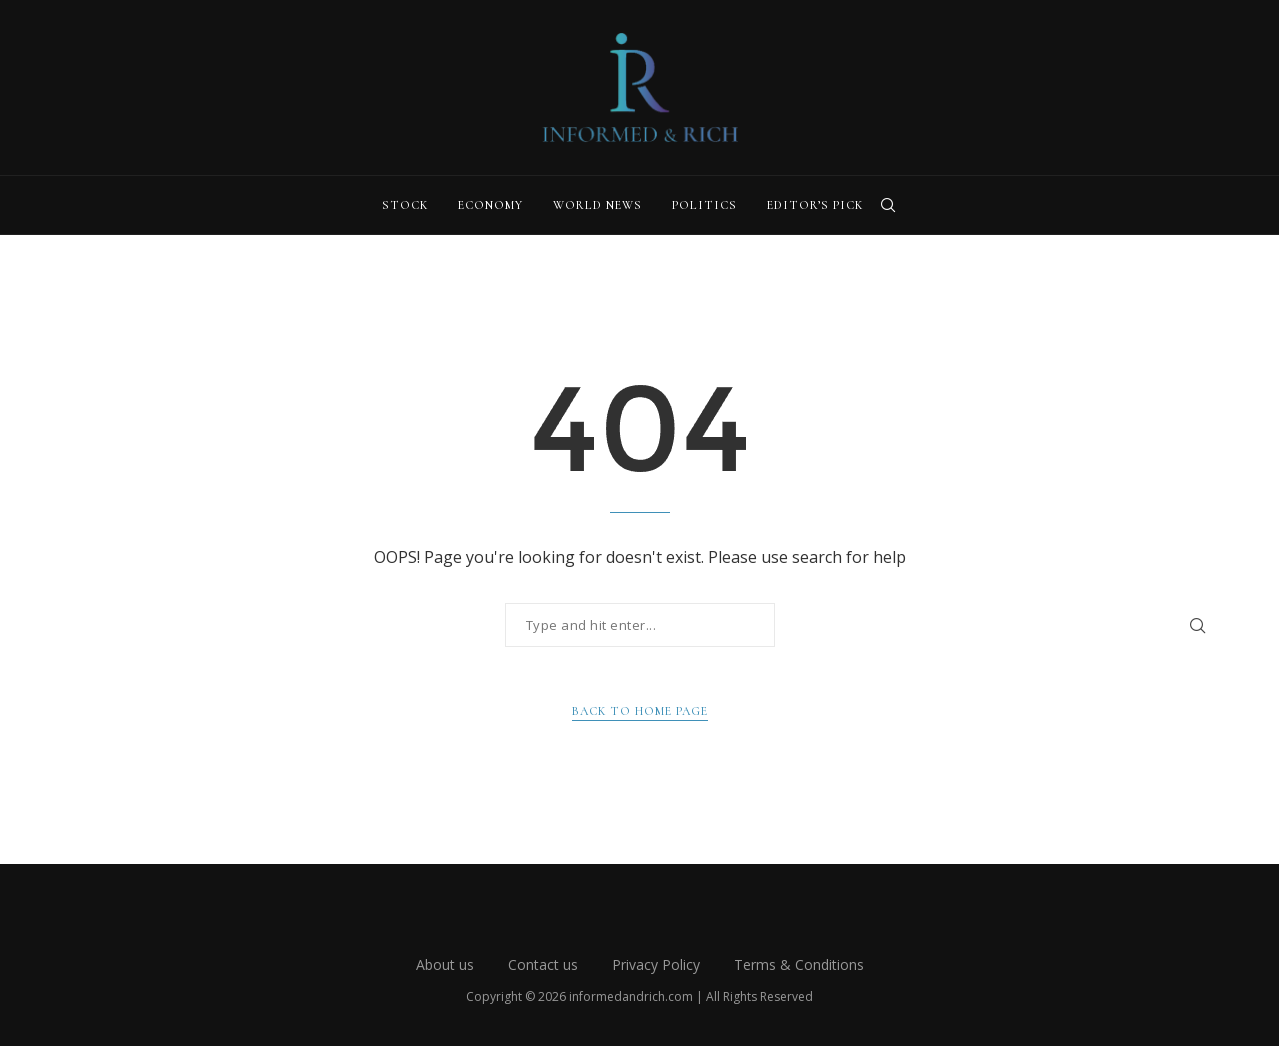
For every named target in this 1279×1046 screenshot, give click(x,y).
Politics (704, 205)
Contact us (543, 964)
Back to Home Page (640, 711)
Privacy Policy (656, 964)
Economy (490, 205)
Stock (405, 205)
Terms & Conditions (799, 964)
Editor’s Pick (815, 205)
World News (597, 205)
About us (445, 964)
